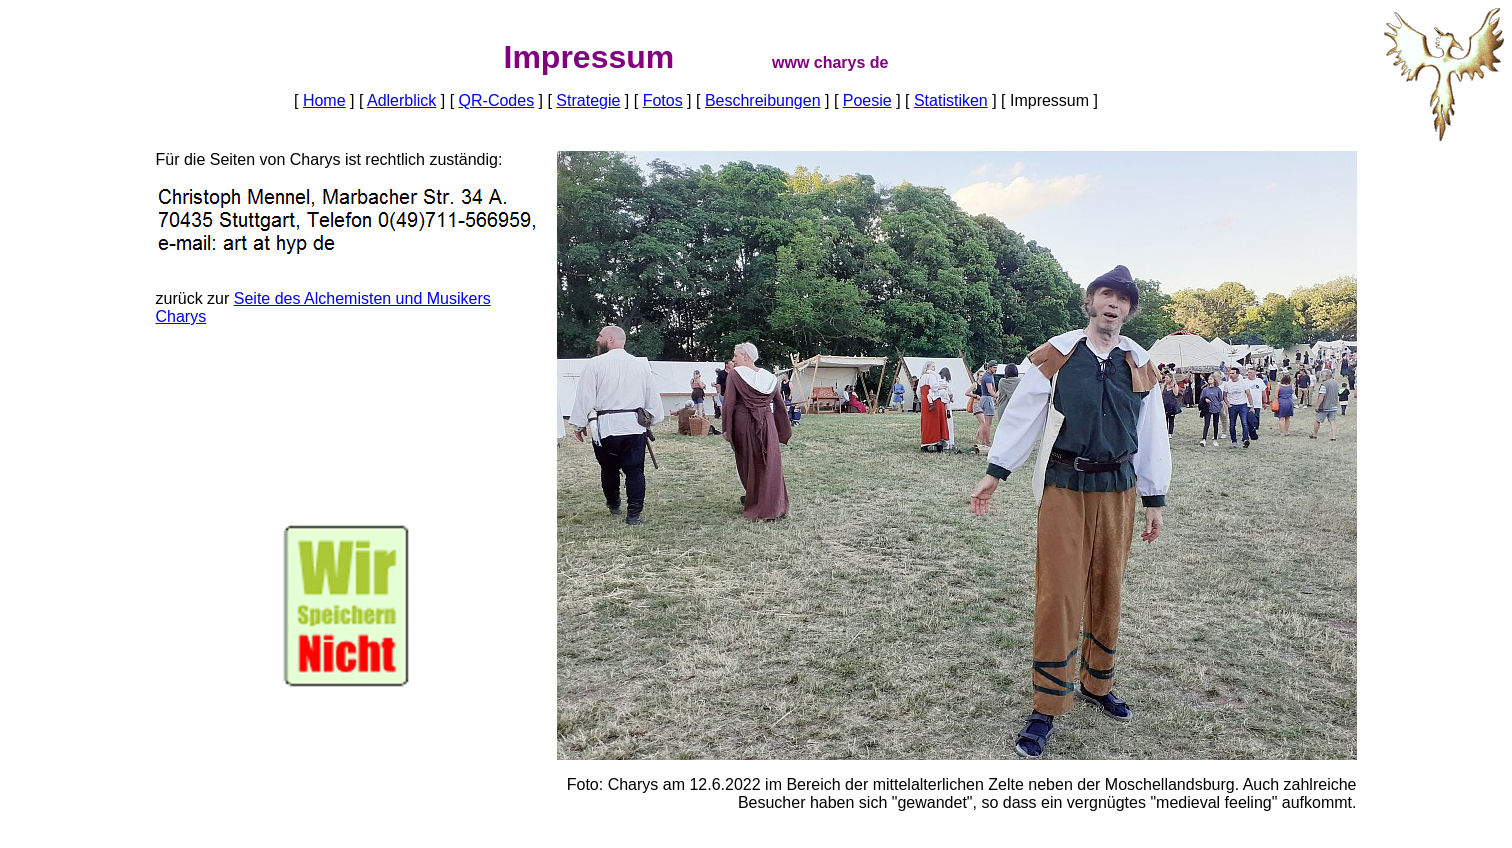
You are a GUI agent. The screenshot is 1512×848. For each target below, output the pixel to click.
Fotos (663, 100)
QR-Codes (497, 100)
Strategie (588, 100)
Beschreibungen (763, 100)
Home (324, 100)
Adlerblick (401, 100)
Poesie (867, 100)
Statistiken (951, 100)
